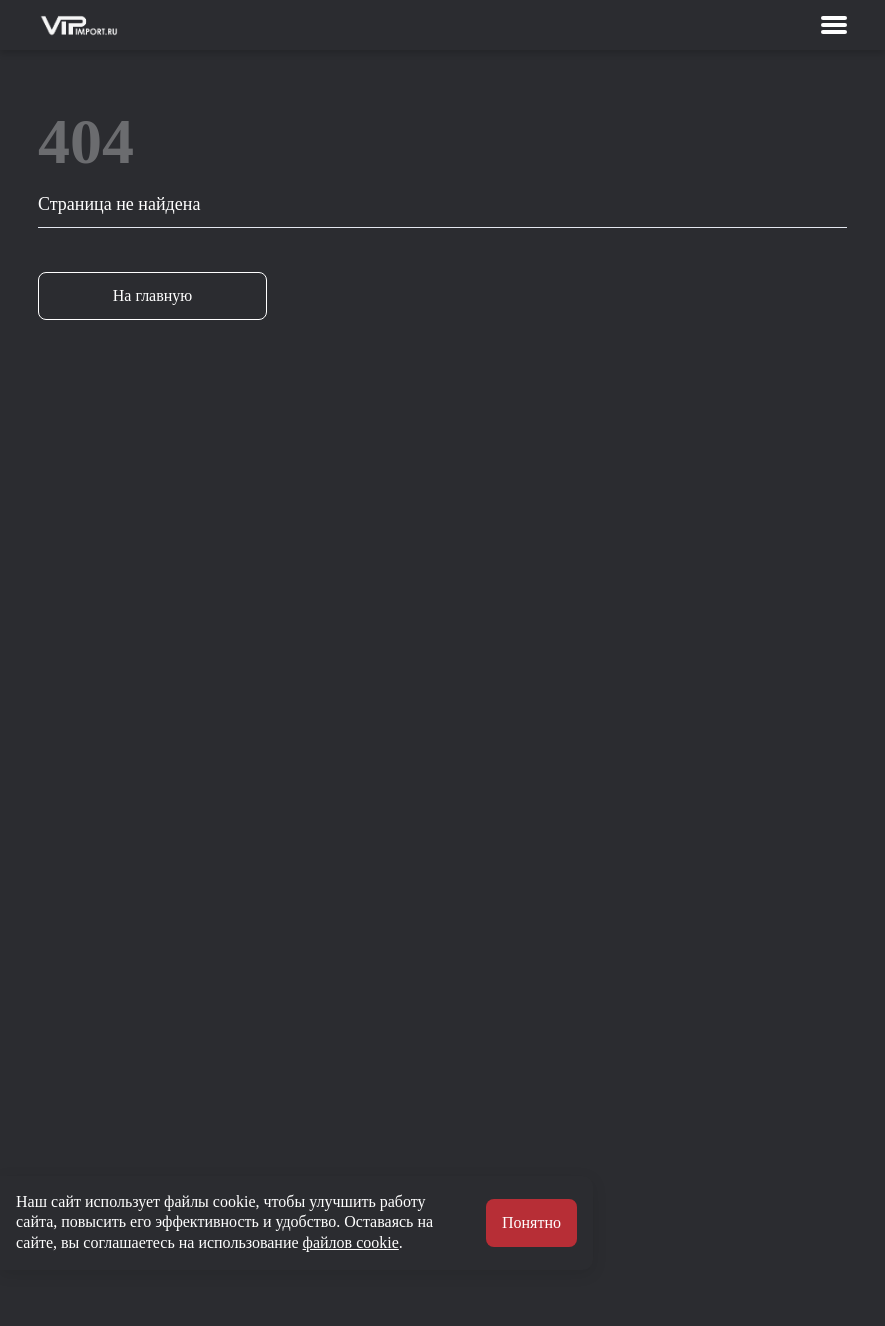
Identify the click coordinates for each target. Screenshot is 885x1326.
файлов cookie (351, 1242)
